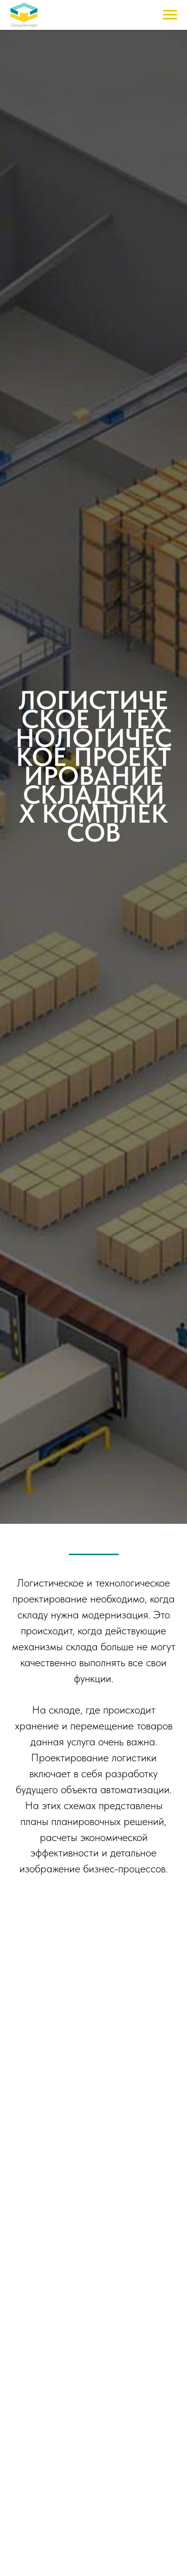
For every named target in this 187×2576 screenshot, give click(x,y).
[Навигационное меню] (170, 15)
